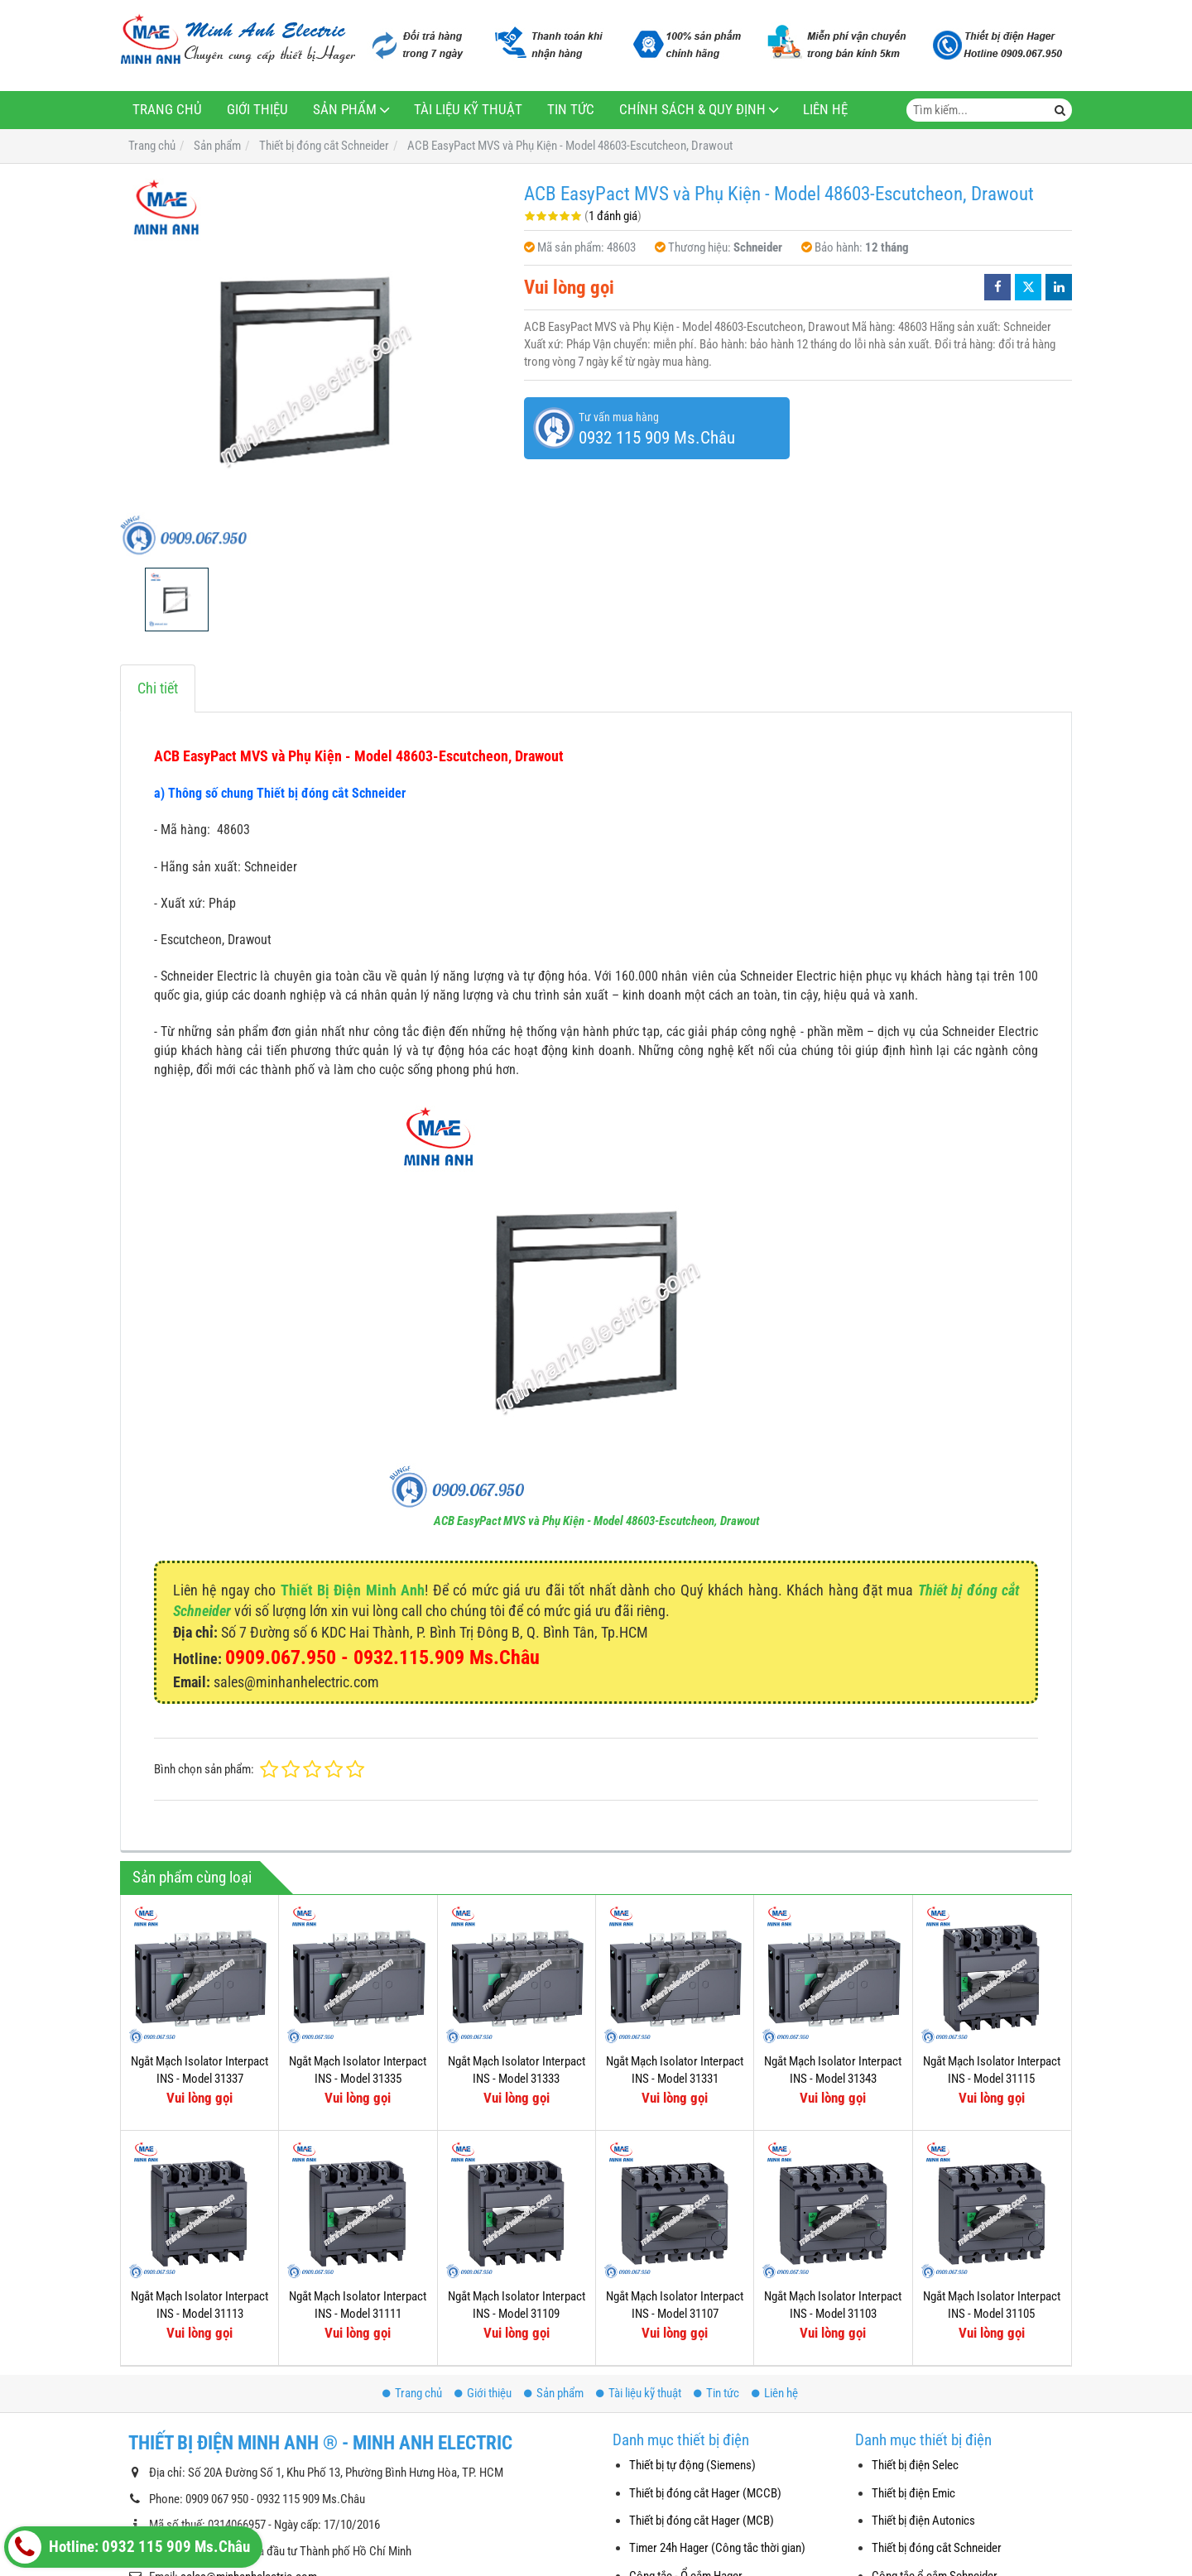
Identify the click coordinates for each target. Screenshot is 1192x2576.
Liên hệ (825, 110)
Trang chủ (167, 110)
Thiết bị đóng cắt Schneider (937, 2547)
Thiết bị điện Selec (915, 2465)
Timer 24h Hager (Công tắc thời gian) (717, 2547)
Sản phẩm (345, 110)
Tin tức (570, 110)
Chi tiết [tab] (157, 688)
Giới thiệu (257, 110)
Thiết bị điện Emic (913, 2493)
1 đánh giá (613, 216)
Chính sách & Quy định (692, 110)
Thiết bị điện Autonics (923, 2520)
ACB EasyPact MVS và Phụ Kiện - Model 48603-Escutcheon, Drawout (596, 1520)
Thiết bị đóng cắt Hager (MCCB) (705, 2493)
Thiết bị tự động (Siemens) (692, 2465)
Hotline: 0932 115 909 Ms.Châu (129, 2547)
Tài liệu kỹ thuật (468, 110)
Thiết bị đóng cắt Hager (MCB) (701, 2520)
